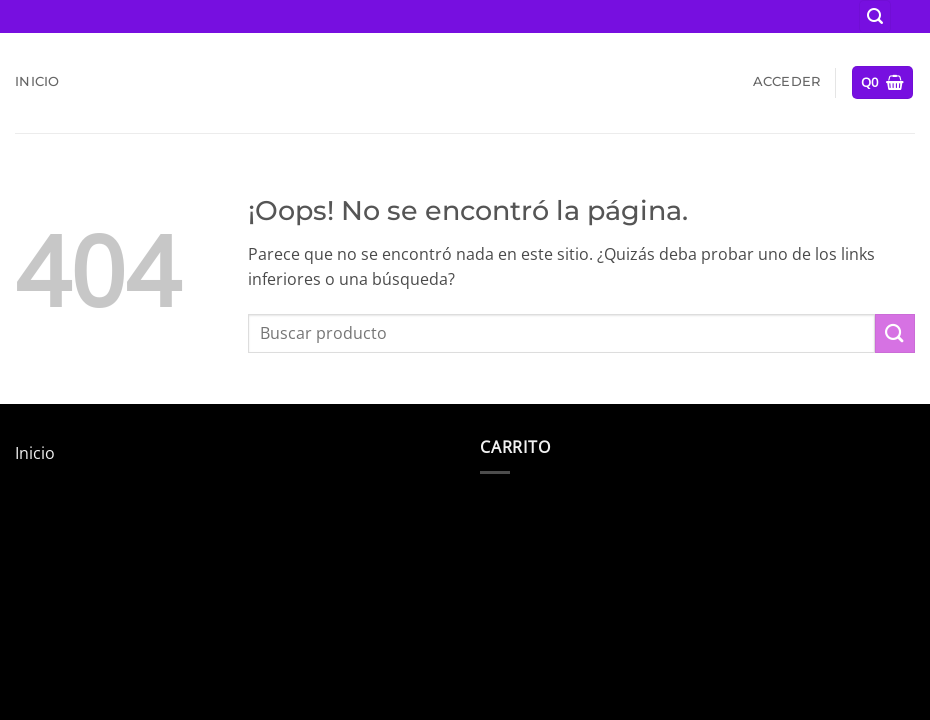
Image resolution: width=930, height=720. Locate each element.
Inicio (37, 81)
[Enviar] (895, 333)
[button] (875, 16)
